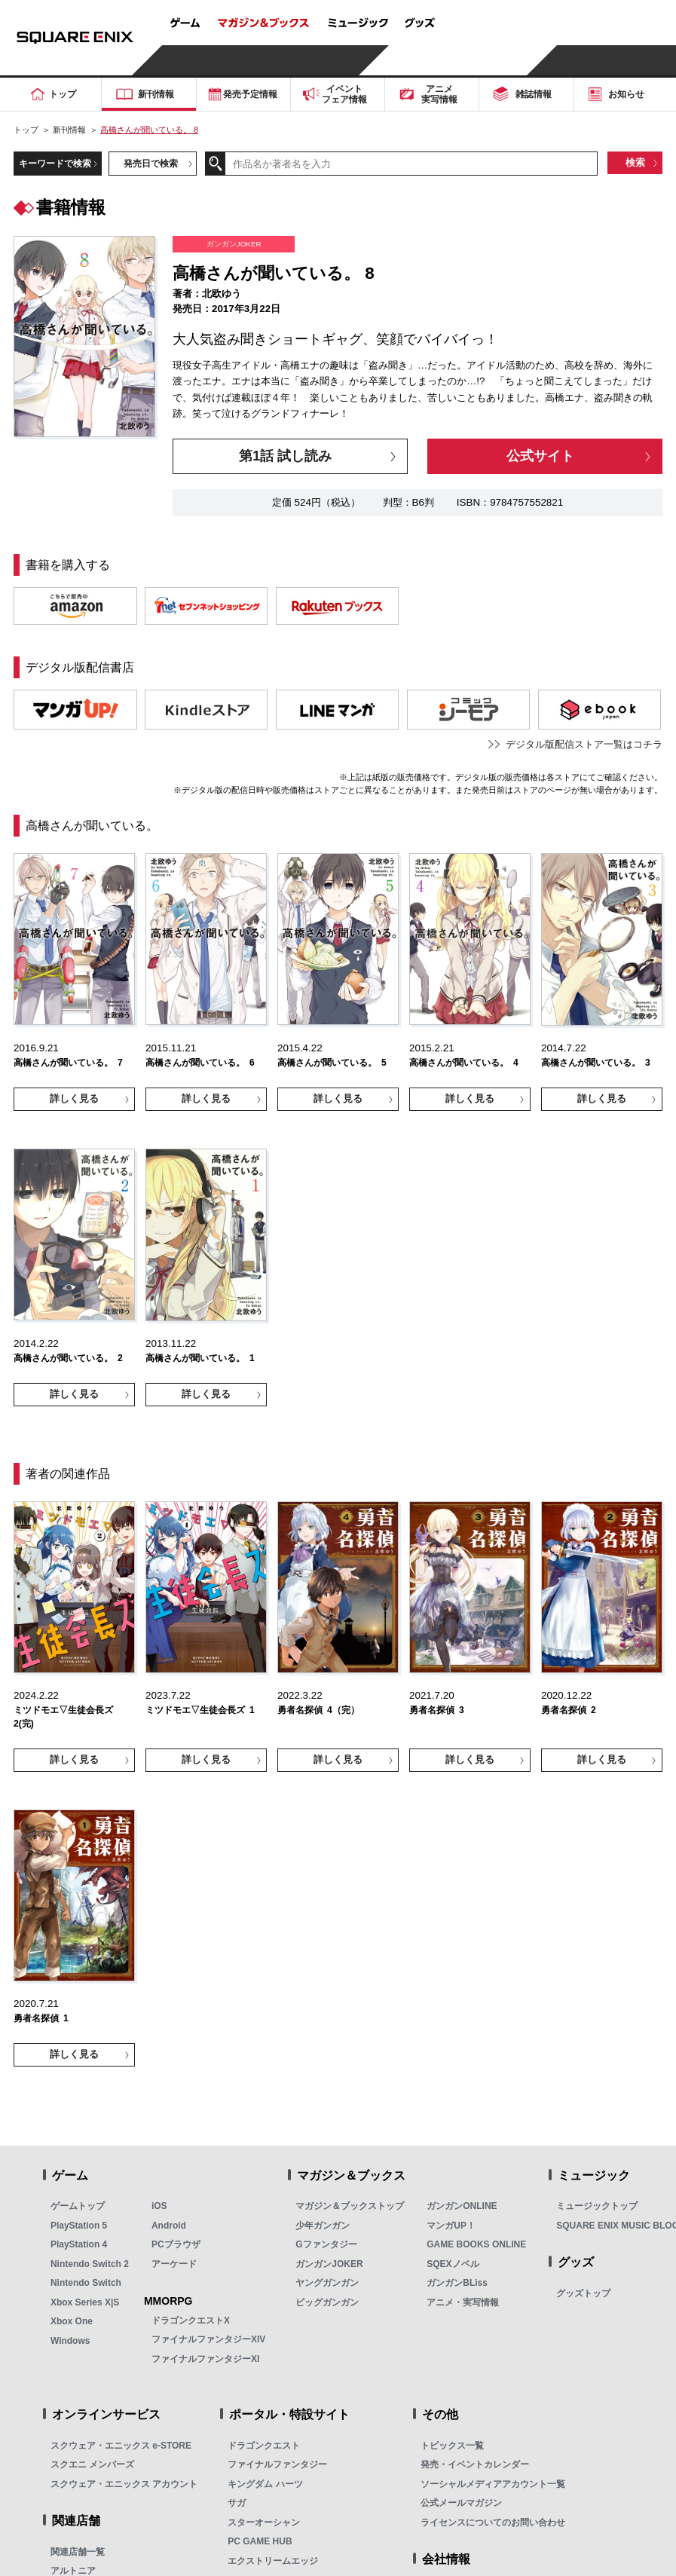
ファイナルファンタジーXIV (208, 2339)
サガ (237, 2503)
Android (168, 2225)
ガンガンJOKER (328, 2264)
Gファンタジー (325, 2244)
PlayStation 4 (78, 2244)
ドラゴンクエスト (264, 2445)
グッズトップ (583, 2293)
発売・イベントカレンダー (475, 2464)
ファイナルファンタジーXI (205, 2359)
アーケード (174, 2264)
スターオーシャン (264, 2522)
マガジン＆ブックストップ (349, 2206)
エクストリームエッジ (273, 2561)
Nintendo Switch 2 (89, 2264)
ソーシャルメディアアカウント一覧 (493, 2484)
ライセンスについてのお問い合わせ (493, 2522)
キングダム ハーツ (265, 2484)
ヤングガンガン (327, 2283)
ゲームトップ (77, 2206)
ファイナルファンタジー (277, 2464)
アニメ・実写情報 (463, 2302)
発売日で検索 (151, 163)
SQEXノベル (453, 2264)
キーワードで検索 (55, 163)
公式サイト (540, 455)
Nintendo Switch (85, 2283)
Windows (70, 2341)
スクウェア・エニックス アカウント (123, 2484)
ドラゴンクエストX (190, 2320)
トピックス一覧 (452, 2445)
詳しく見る (74, 1099)
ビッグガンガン (327, 2302)
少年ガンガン (322, 2225)
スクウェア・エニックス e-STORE (120, 2445)
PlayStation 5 (78, 2225)
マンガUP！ (451, 2225)
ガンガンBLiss (457, 2283)
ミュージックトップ (597, 2206)
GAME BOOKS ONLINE (476, 2244)
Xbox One (71, 2321)
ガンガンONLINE (462, 2206)
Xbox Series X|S (84, 2302)
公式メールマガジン (461, 2503)
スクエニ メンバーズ (92, 2464)
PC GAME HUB (260, 2541)
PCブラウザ (175, 2244)
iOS (159, 2206)
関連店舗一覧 (77, 2552)
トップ (26, 129)
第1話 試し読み (285, 455)
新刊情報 (69, 129)
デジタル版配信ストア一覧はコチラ (584, 744)
